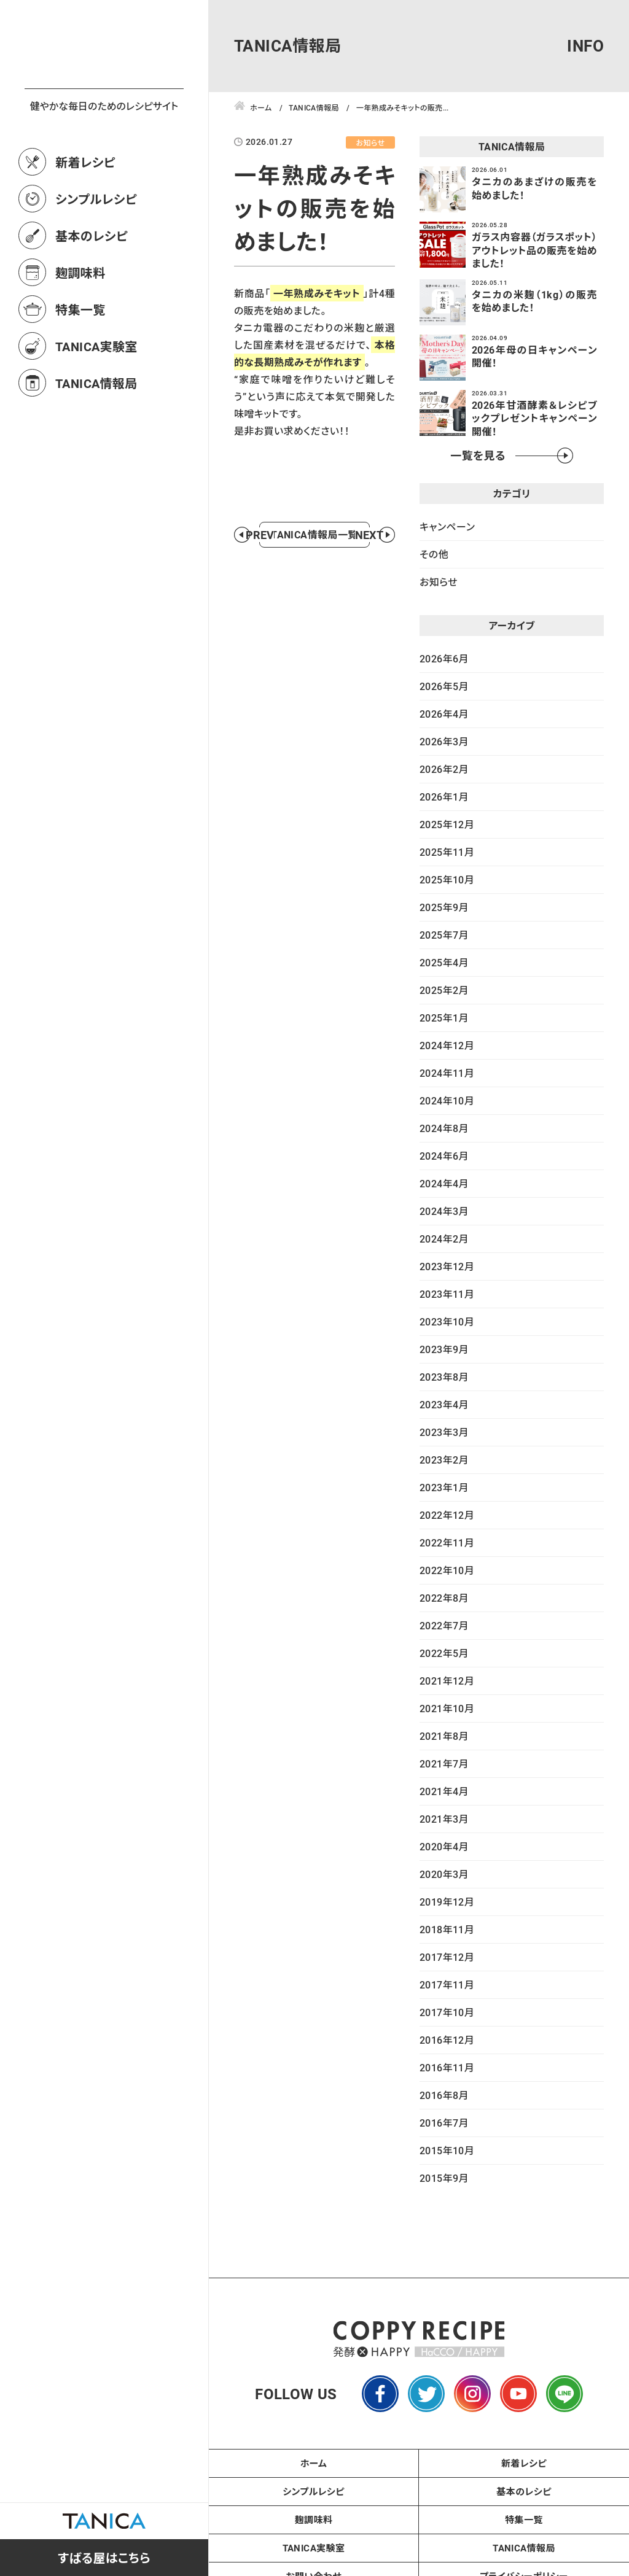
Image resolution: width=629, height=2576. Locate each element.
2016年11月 (447, 2067)
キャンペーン (447, 526)
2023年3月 (444, 1432)
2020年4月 (444, 1846)
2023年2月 (444, 1459)
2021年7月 (444, 1763)
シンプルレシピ (96, 253)
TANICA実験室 (96, 400)
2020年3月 (444, 1874)
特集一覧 (80, 363)
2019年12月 (447, 1901)
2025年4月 (444, 962)
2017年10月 (447, 2012)
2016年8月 (444, 2095)
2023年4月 (444, 1404)
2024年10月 (447, 1100)
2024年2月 (444, 1238)
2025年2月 (444, 989)
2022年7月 (444, 1625)
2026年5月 (444, 686)
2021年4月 (444, 1791)
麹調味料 (80, 327)
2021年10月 (447, 1708)
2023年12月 (447, 1266)
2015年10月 (447, 2150)
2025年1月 (444, 1017)
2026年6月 (444, 658)
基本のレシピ (91, 290)
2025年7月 (444, 934)
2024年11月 (447, 1072)
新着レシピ (85, 216)
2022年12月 (447, 1514)
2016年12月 (447, 2039)
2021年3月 (444, 1818)
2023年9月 (444, 1349)
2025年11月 (447, 851)
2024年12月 (447, 1045)
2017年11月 (447, 1984)
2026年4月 (444, 713)
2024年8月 (444, 1128)
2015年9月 (444, 2177)
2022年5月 (444, 1653)
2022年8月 (444, 1597)
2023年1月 (444, 1487)
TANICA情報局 (96, 437)
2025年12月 (447, 824)
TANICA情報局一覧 (314, 581)
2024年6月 (444, 1155)
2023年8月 (444, 1376)
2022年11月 (447, 1542)
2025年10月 (447, 879)
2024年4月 (444, 1183)
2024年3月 (444, 1211)
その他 (434, 554)
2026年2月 (444, 768)
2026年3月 (444, 741)
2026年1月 (444, 796)
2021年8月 (444, 1735)
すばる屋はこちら (104, 2558)
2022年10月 (447, 1570)
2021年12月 (447, 1680)
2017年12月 (447, 1956)
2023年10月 (447, 1321)
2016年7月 (444, 2122)
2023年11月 (447, 1293)
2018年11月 (447, 1929)
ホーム (313, 2463)
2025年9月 (444, 907)
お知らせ (439, 581)
